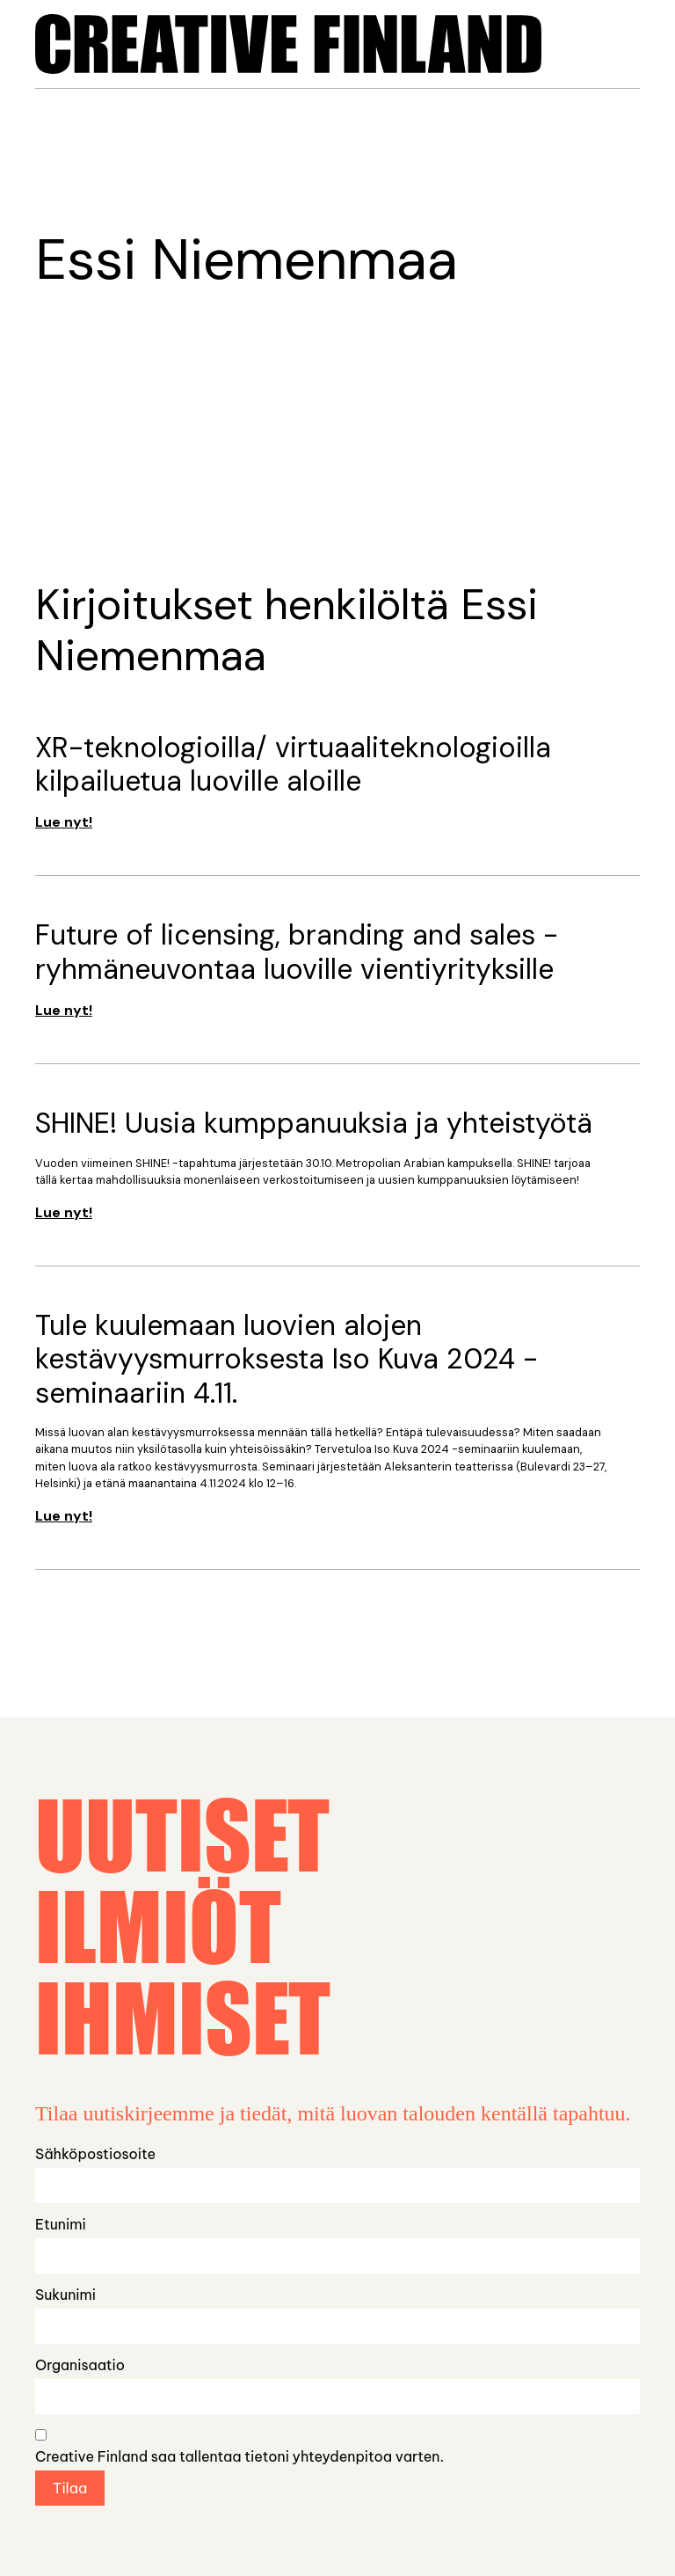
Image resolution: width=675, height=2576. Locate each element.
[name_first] (337, 2255)
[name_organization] (337, 2396)
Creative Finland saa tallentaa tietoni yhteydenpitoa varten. (239, 2456)
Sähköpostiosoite (95, 2154)
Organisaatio (80, 2365)
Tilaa (70, 2488)
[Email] (337, 2185)
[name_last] (337, 2326)
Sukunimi (65, 2294)
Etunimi (60, 2224)
